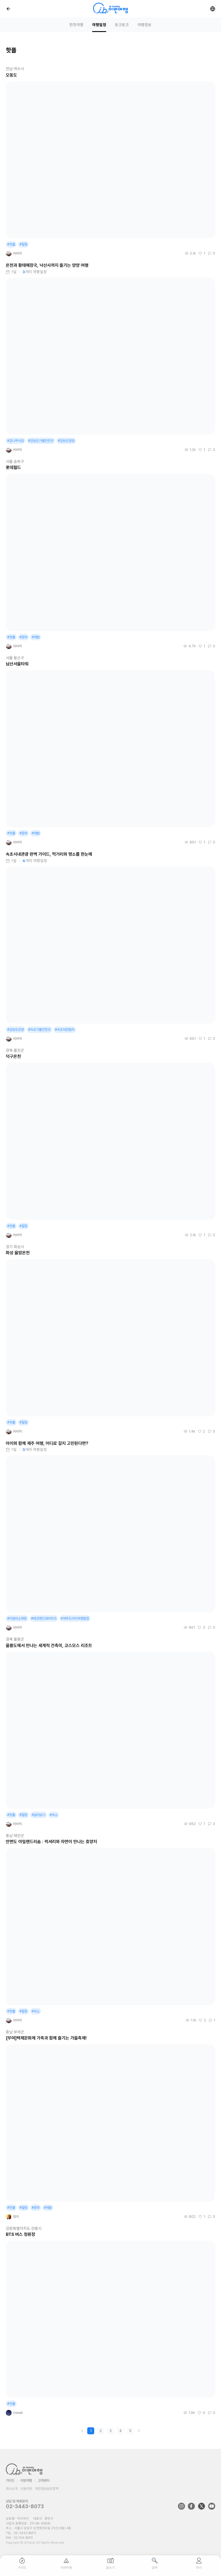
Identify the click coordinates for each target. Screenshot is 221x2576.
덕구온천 (13, 1056)
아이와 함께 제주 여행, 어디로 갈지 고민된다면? (47, 1443)
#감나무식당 (15, 441)
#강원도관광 (15, 1030)
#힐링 (23, 244)
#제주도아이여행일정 (75, 1618)
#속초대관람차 (64, 1030)
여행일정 (99, 24)
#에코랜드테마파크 (43, 1618)
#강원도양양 (66, 441)
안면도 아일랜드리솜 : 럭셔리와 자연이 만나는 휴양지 (51, 1841)
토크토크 (122, 24)
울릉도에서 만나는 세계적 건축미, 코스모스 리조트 (49, 1645)
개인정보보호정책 (46, 2489)
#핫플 (11, 244)
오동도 (11, 75)
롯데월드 (13, 467)
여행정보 (145, 24)
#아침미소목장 (17, 1618)
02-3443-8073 (25, 2506)
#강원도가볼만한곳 (41, 441)
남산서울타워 (17, 664)
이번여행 (26, 2481)
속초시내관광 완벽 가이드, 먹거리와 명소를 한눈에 (49, 854)
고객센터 (43, 2481)
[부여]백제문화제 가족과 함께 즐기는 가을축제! (46, 2038)
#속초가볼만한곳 (39, 1030)
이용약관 (26, 2489)
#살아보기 (38, 1815)
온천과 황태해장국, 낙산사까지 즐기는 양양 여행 (47, 265)
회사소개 (11, 2489)
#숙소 (54, 1815)
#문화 (23, 637)
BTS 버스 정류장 (20, 2234)
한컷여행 (76, 24)
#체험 (36, 637)
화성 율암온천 (18, 1252)
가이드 (10, 2481)
